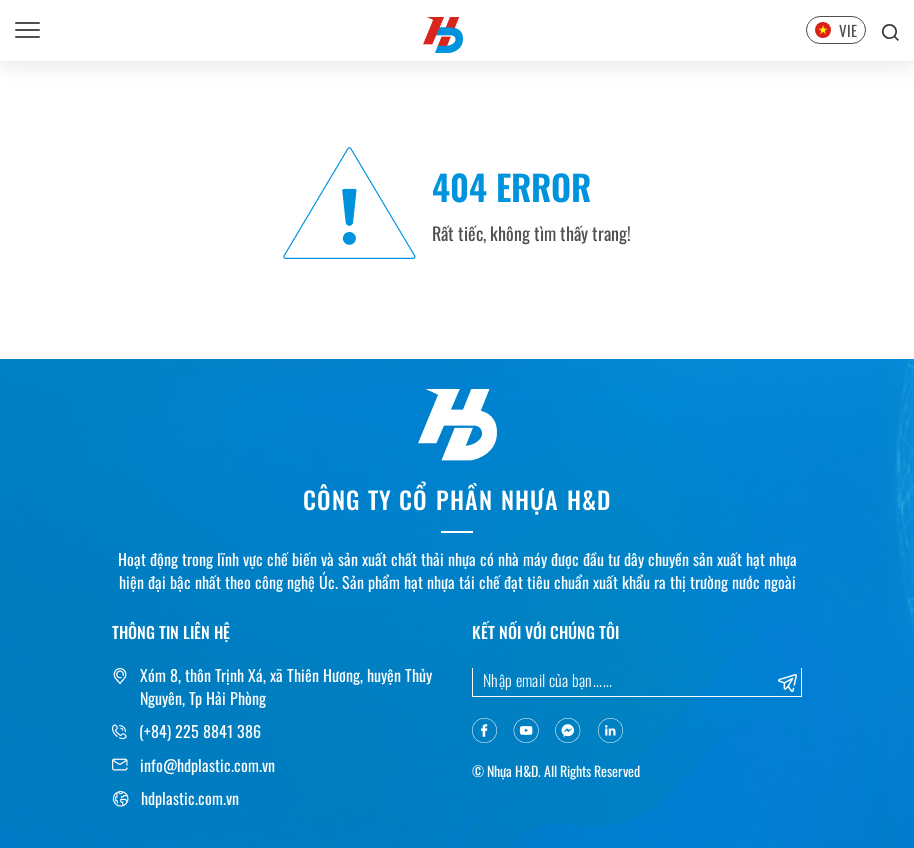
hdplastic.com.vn (190, 798)
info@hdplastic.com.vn (207, 765)
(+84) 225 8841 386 (200, 731)
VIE (836, 30)
